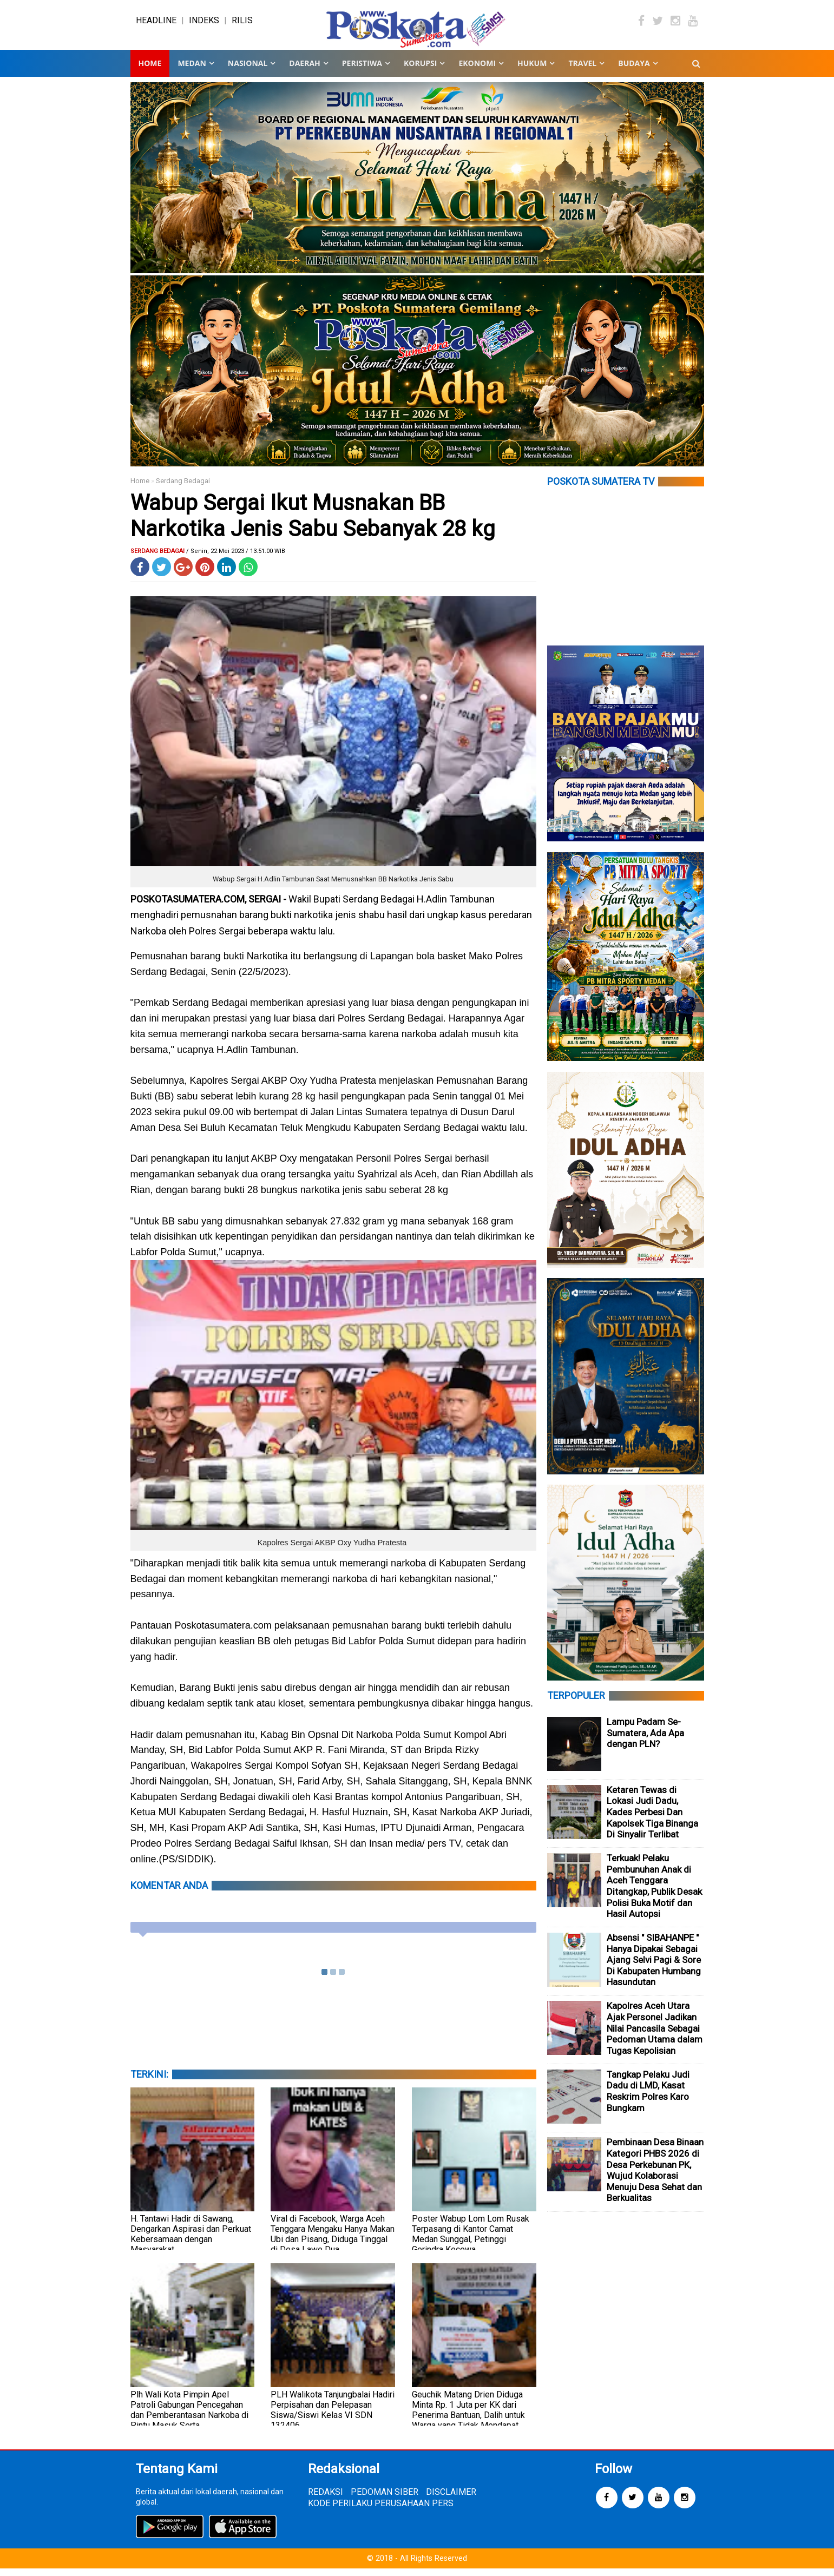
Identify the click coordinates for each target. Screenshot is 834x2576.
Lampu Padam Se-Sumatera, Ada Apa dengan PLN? (645, 1740)
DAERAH (304, 70)
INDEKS (204, 24)
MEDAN (192, 70)
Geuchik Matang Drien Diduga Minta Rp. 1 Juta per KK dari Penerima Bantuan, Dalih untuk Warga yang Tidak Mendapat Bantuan (468, 2422)
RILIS (242, 24)
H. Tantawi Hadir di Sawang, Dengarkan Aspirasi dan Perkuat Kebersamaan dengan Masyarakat (190, 2241)
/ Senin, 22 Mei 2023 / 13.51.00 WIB (235, 558)
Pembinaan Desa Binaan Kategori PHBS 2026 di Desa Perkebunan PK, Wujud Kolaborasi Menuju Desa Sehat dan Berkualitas (655, 2177)
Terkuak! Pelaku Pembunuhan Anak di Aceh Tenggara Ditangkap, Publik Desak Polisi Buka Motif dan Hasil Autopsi (654, 1893)
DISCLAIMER (451, 2499)
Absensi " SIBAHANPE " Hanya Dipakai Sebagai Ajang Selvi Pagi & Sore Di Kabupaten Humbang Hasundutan (654, 1966)
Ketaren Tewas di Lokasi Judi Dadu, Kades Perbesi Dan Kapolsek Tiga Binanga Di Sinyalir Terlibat (652, 1819)
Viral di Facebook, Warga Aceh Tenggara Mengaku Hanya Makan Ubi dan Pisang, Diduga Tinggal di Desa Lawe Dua (333, 2241)
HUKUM (532, 70)
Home (150, 70)
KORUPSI (420, 70)
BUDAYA (633, 70)
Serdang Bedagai (183, 488)
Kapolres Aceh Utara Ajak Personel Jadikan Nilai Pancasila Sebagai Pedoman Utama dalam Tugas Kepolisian (654, 2035)
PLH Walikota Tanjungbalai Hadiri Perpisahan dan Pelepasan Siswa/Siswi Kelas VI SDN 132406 (333, 2416)
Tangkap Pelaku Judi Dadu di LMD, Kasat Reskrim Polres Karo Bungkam (648, 2098)
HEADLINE (156, 24)
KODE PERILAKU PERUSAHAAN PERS (381, 2511)
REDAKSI (325, 2499)
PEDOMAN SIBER (384, 2499)
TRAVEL (582, 70)
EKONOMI (477, 70)
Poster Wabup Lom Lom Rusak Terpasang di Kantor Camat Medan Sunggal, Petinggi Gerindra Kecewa (470, 2241)
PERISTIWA (362, 70)
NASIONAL (247, 70)
